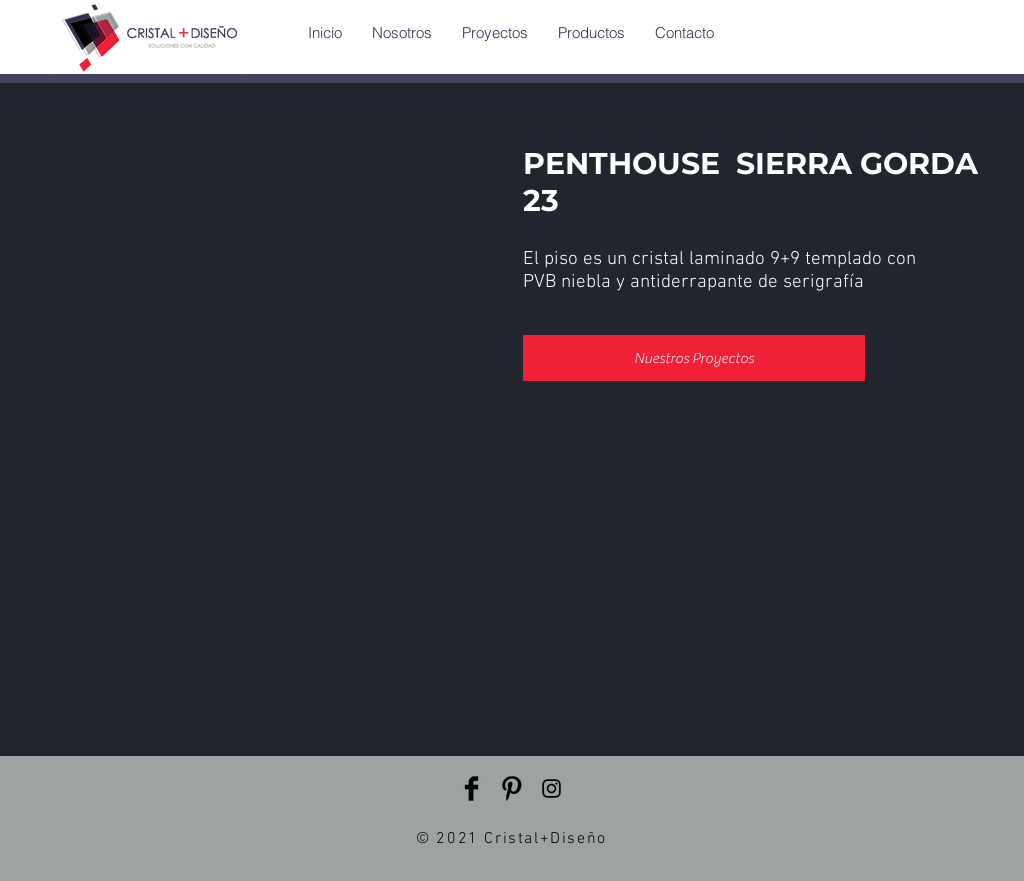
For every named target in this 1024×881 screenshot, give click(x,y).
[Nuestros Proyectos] (694, 358)
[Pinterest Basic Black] (511, 788)
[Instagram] (551, 788)
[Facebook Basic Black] (471, 788)
